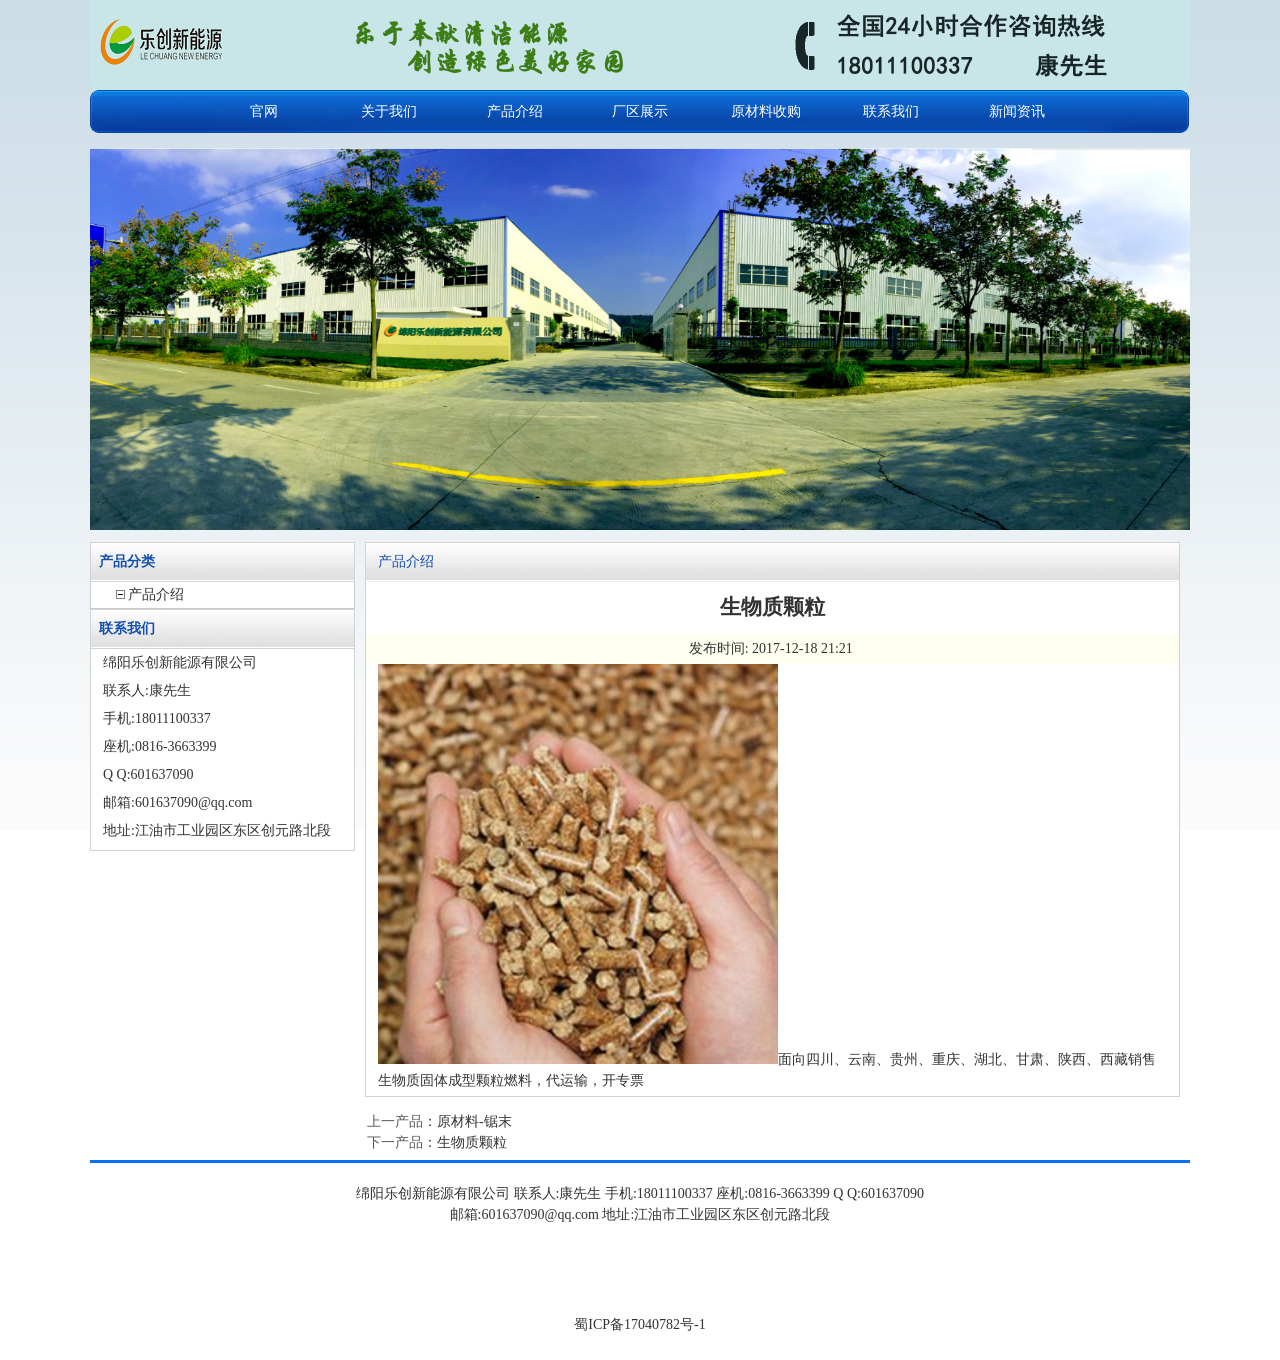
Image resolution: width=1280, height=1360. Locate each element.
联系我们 (891, 111)
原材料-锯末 (474, 1121)
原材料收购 (766, 111)
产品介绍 (515, 111)
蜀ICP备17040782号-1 (639, 1324)
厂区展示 (640, 111)
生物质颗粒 (472, 1142)
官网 (264, 111)
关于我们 (389, 111)
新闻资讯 (1017, 111)
